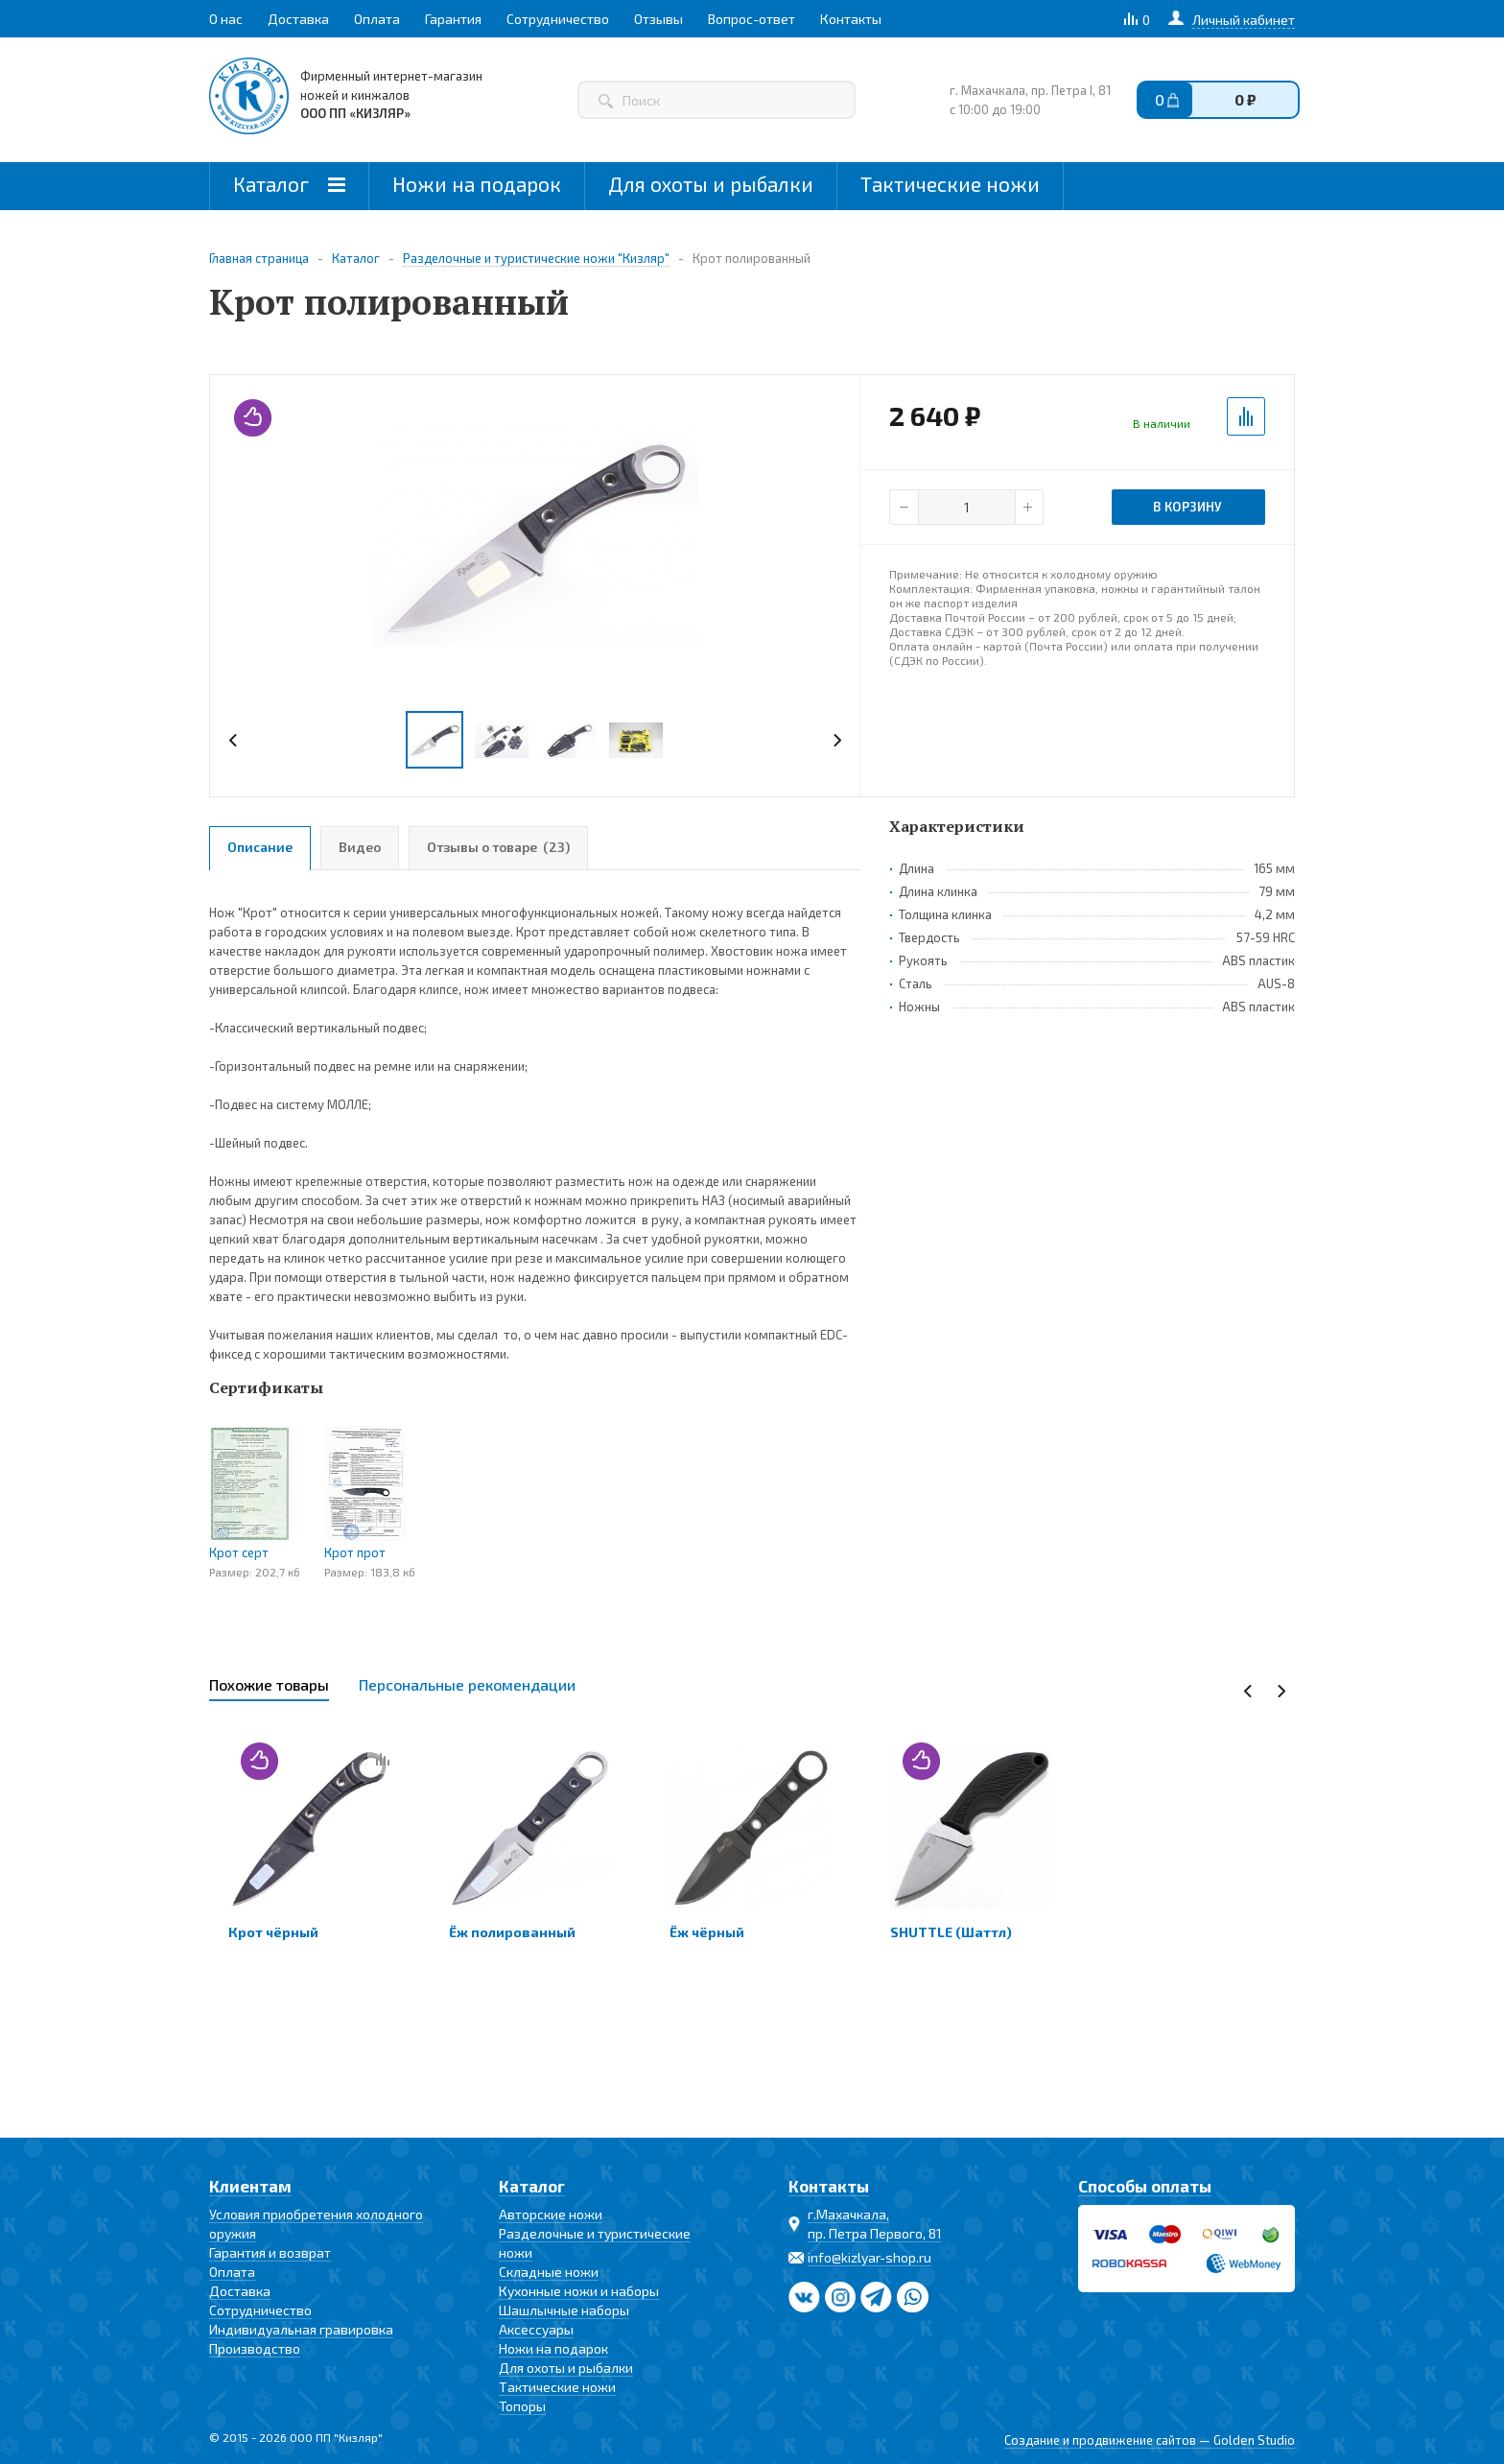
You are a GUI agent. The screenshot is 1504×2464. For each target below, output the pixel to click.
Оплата (232, 2271)
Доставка (239, 2291)
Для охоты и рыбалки (710, 184)
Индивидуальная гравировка (301, 2329)
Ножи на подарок (476, 184)
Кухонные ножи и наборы (579, 2291)
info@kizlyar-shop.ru (869, 2257)
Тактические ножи (950, 184)
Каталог (289, 184)
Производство (254, 2348)
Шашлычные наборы (564, 2310)
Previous (233, 740)
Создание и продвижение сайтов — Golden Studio (1149, 2440)
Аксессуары (536, 2329)
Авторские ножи (550, 2214)
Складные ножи (549, 2271)
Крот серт (239, 1552)
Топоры (522, 2406)
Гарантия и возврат (270, 2252)
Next (837, 740)
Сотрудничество (260, 2310)
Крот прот (355, 1552)
